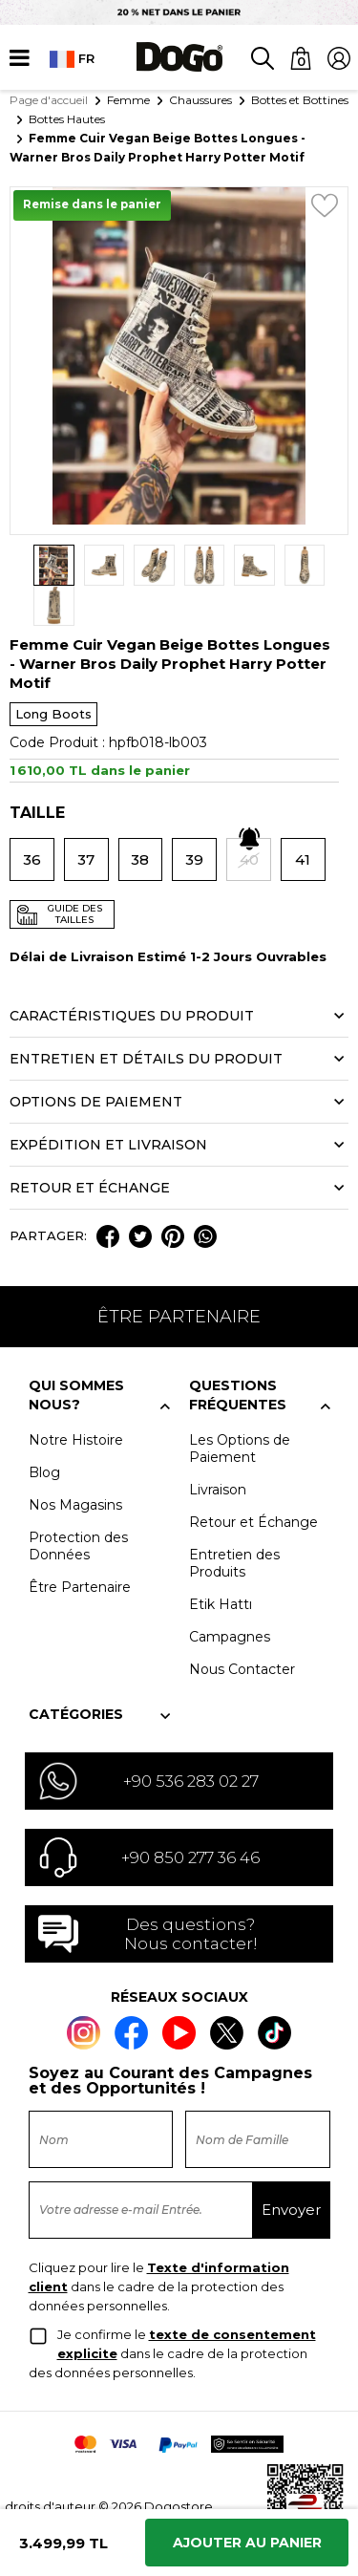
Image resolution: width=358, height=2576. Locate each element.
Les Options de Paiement (239, 1408)
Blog (44, 1432)
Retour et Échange (253, 1482)
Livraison (217, 1449)
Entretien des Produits (234, 1523)
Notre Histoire (76, 1399)
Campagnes (229, 1596)
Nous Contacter (242, 1629)
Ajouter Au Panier (247, 2542)
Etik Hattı (220, 1564)
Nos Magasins (75, 1464)
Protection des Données (78, 1506)
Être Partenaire (80, 1547)
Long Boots (53, 673)
